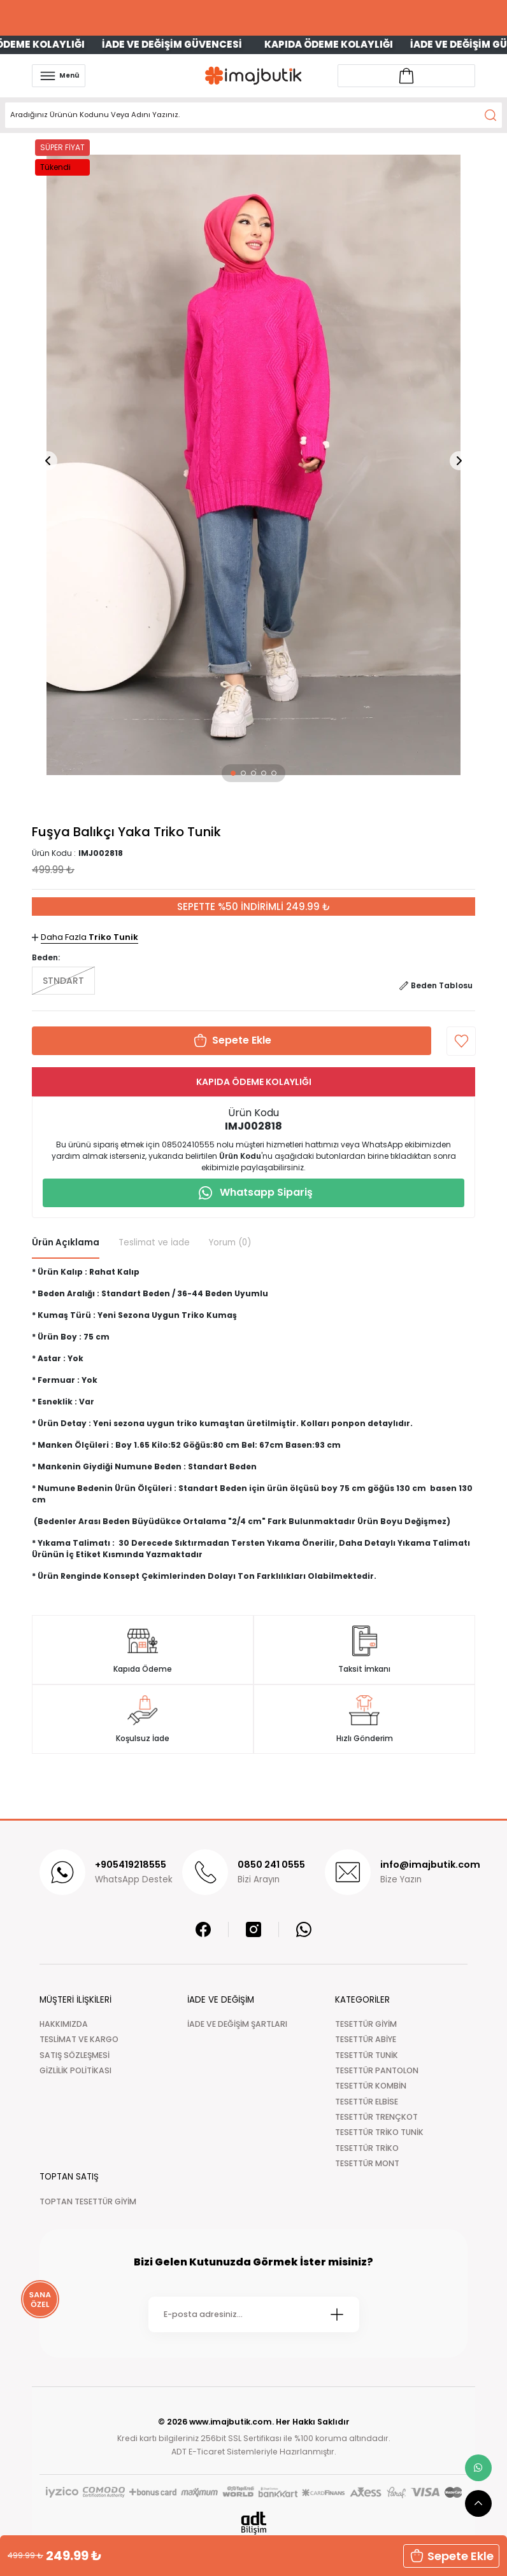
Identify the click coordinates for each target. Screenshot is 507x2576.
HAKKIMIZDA (63, 2024)
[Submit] (337, 2314)
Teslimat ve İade (154, 1242)
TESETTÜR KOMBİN (370, 2085)
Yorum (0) (230, 1242)
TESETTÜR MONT (367, 2163)
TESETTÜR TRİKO (367, 2148)
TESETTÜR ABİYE (365, 2039)
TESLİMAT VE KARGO (78, 2039)
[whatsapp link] (478, 2467)
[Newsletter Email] (253, 2314)
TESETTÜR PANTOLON (376, 2070)
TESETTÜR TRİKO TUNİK (379, 2132)
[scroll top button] (478, 2503)
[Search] (253, 115)
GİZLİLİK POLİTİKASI (75, 2070)
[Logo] (253, 75)
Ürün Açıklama (65, 1242)
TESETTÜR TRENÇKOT (376, 2116)
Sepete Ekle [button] (451, 2556)
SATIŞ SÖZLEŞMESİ (74, 2055)
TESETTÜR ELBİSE (366, 2101)
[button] (233, 773)
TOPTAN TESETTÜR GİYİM (87, 2201)
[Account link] (406, 75)
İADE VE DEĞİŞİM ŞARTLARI (237, 2024)
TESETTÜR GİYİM (366, 2024)
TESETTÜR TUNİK (366, 2055)
